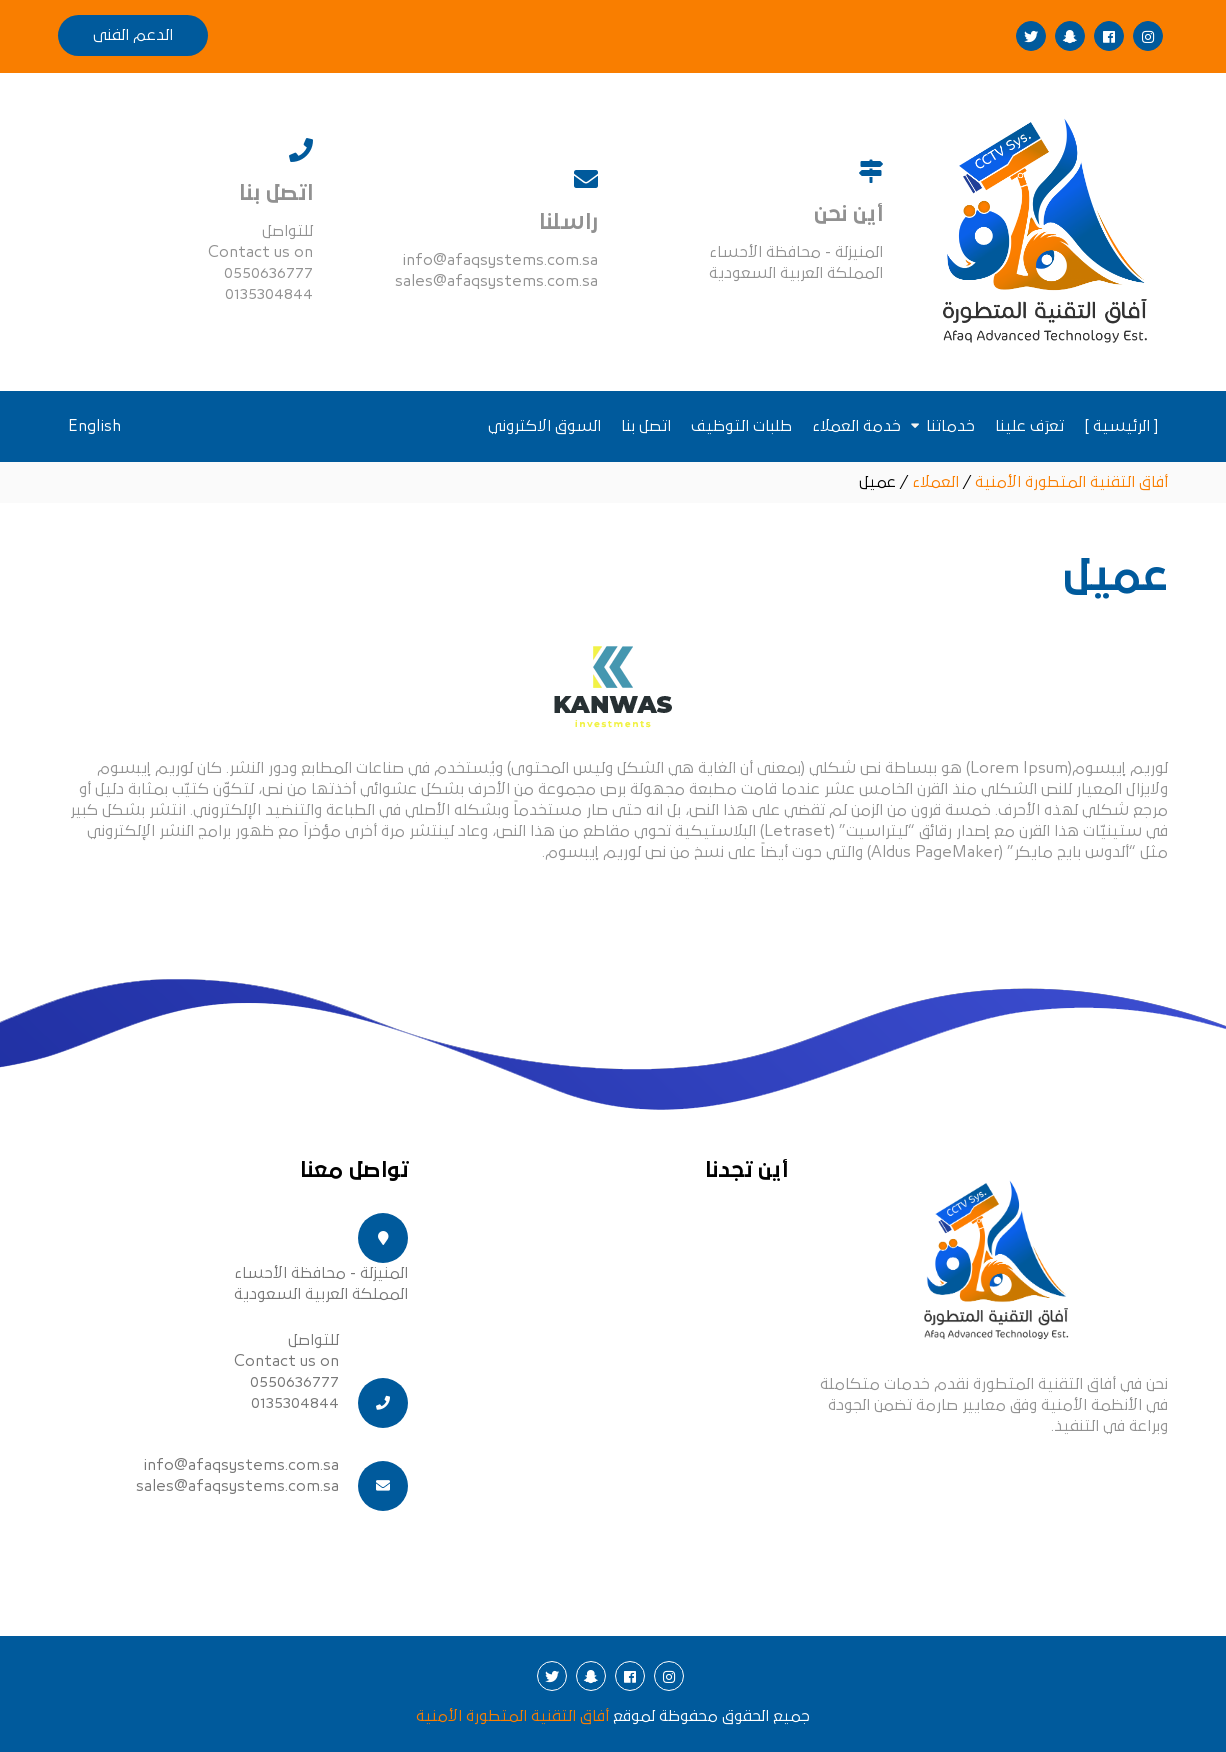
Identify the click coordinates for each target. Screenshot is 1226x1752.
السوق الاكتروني (544, 426)
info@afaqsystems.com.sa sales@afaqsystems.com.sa (237, 1475)
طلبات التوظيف (741, 426)
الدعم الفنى (133, 35)
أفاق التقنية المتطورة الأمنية (512, 1716)
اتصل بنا (646, 426)
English (94, 426)
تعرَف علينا (1029, 426)
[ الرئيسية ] (1121, 426)
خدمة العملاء (856, 426)
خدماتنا (950, 426)
